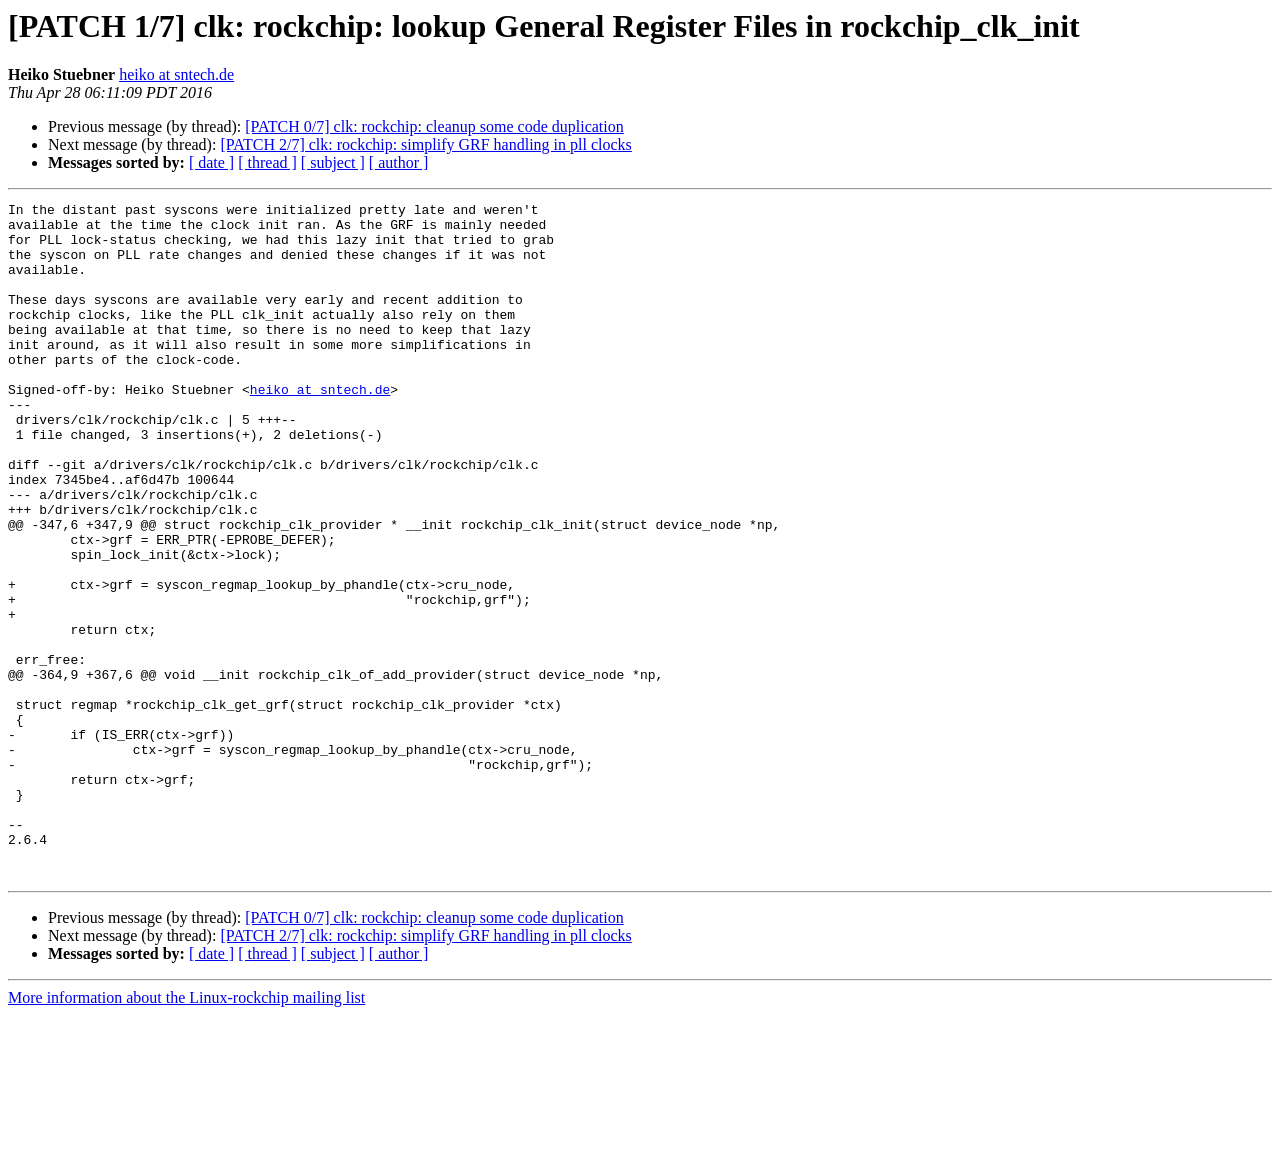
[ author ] (399, 162)
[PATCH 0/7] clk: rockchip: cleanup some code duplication (434, 126)
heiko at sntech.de (176, 74)
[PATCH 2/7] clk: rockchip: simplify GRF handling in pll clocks (425, 144)
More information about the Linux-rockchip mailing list (186, 1132)
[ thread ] (267, 162)
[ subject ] (333, 162)
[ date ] (211, 162)
